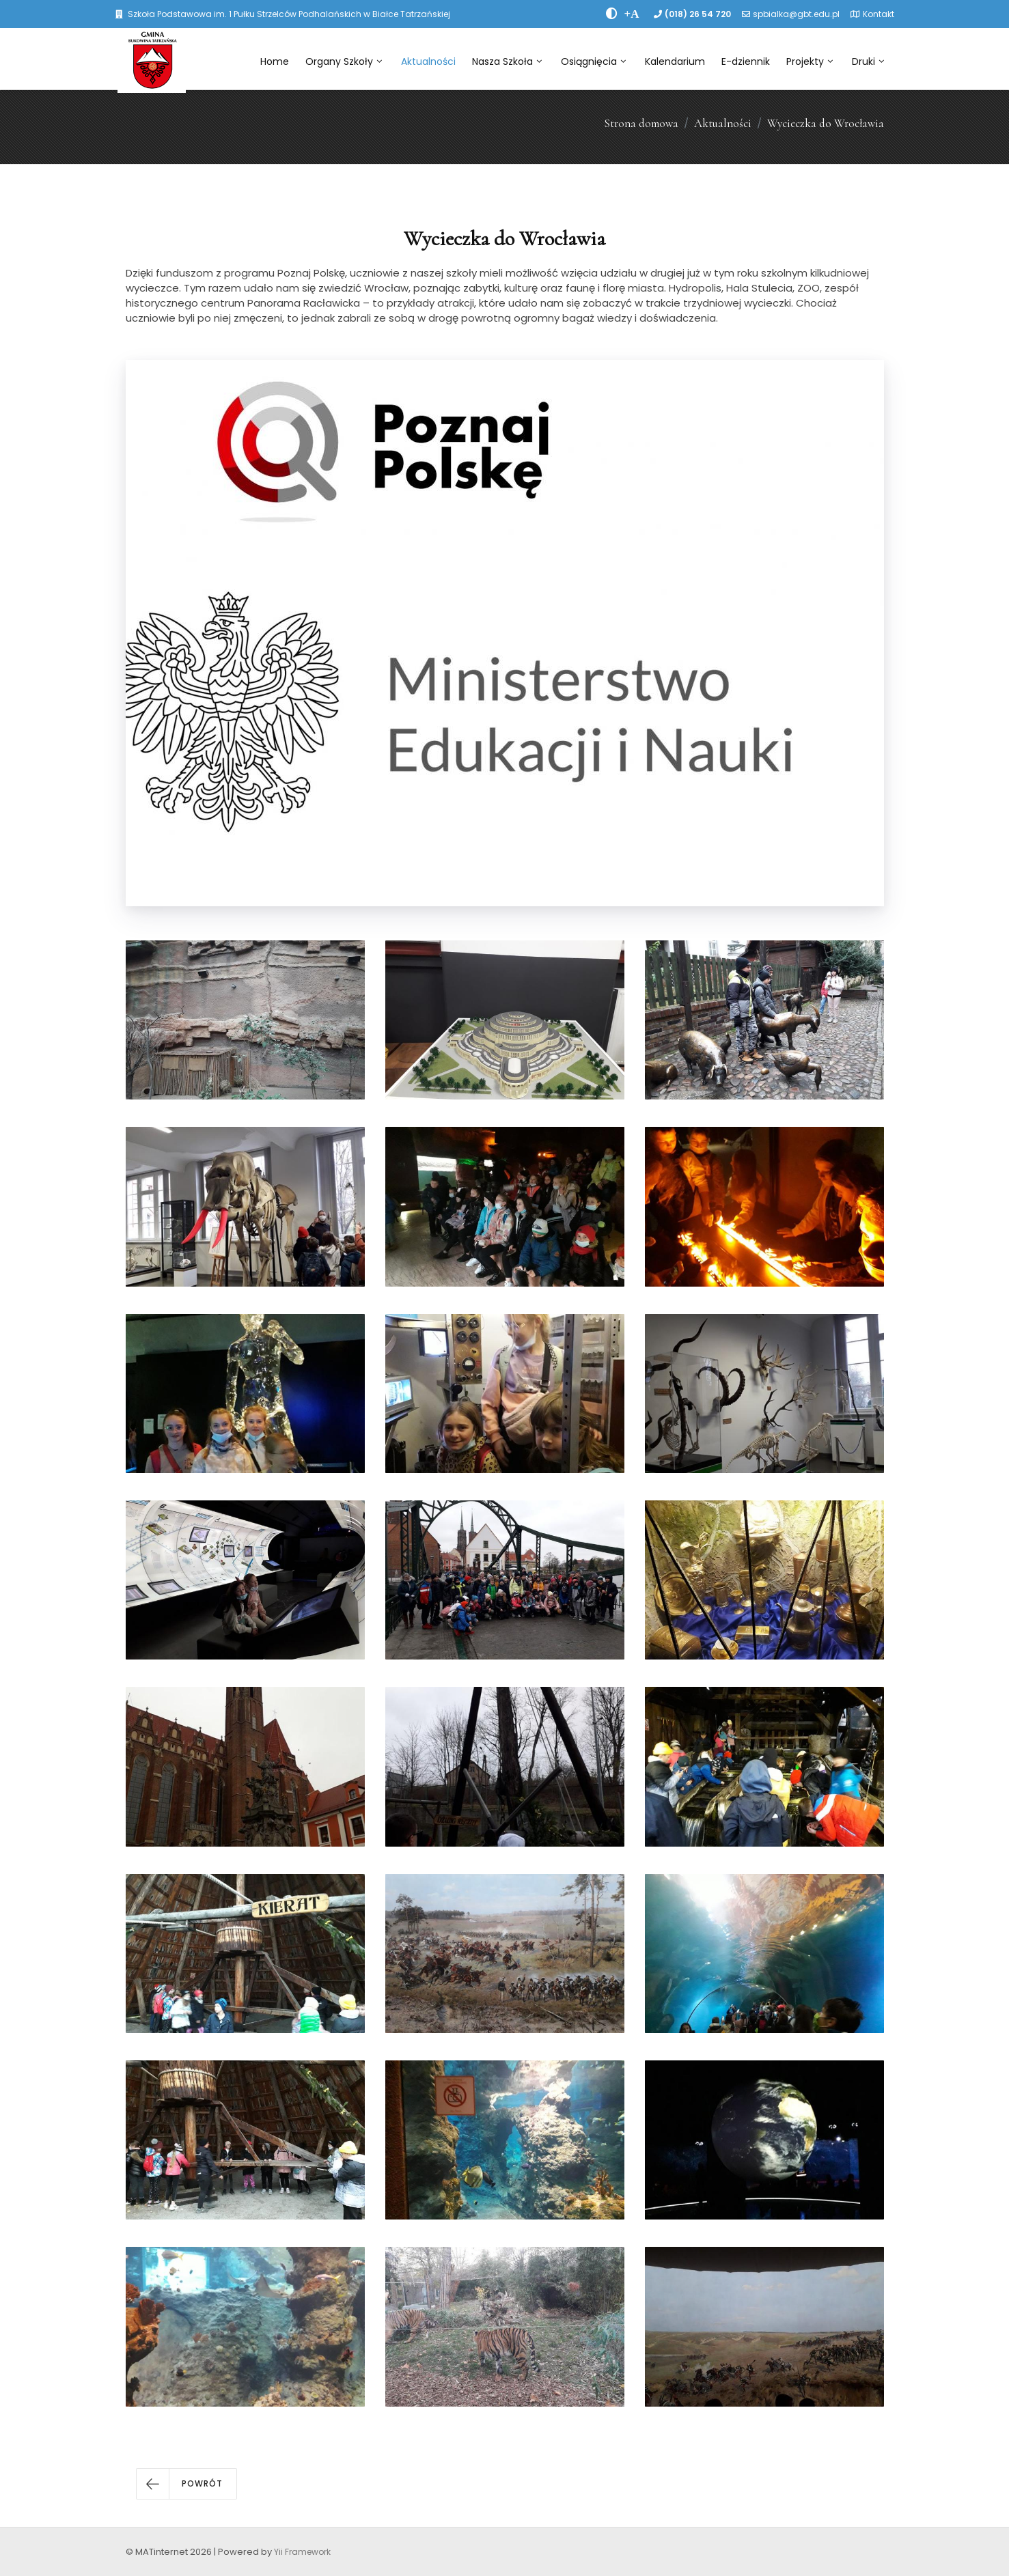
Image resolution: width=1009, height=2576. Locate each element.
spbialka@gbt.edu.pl (796, 14)
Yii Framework (302, 2552)
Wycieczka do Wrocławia (825, 123)
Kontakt (878, 14)
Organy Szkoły (343, 61)
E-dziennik (745, 61)
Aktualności (428, 61)
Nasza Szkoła (507, 61)
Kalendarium (675, 61)
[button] (186, 2484)
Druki (868, 61)
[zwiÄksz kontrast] (612, 14)
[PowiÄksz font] (631, 14)
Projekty (809, 61)
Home (274, 61)
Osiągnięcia (593, 61)
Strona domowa (641, 123)
